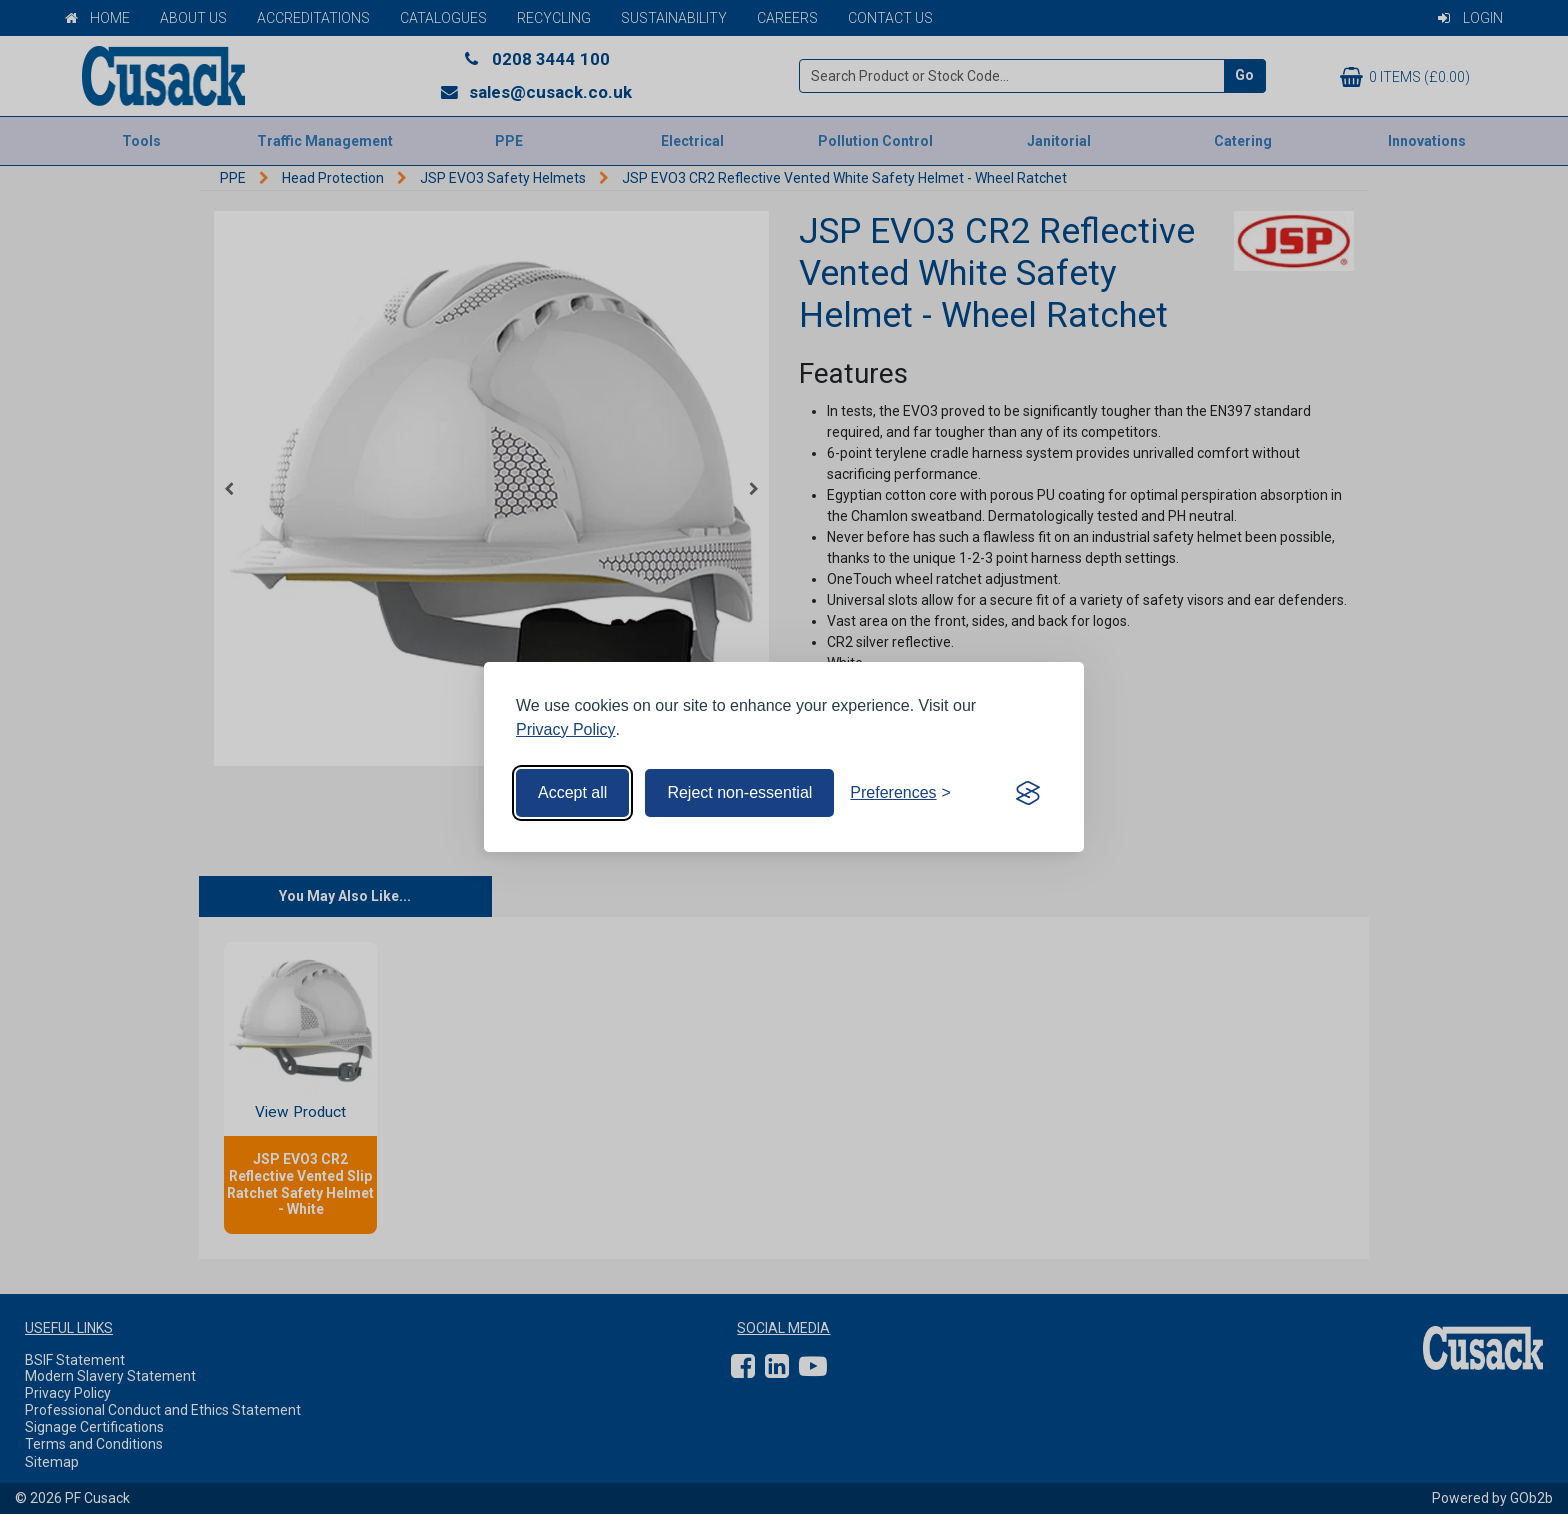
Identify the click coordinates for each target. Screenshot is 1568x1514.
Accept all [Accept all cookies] (572, 792)
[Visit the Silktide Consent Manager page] (1028, 793)
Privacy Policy (566, 729)
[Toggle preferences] (900, 793)
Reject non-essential (739, 792)
